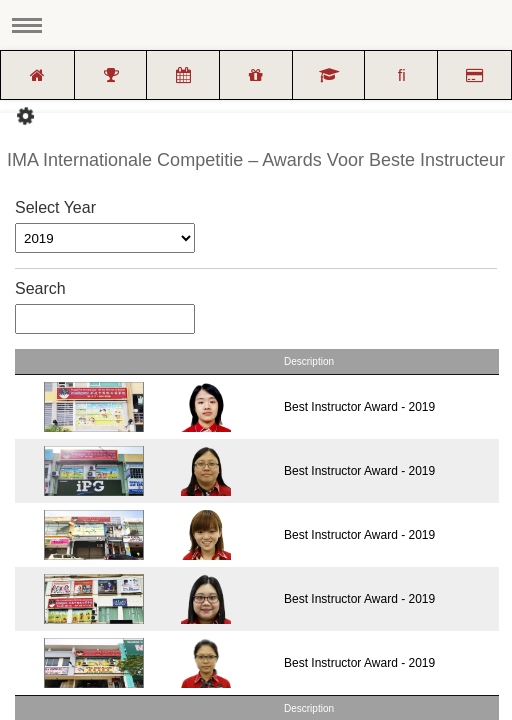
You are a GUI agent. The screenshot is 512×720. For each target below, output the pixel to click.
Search (105, 307)
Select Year (55, 207)
